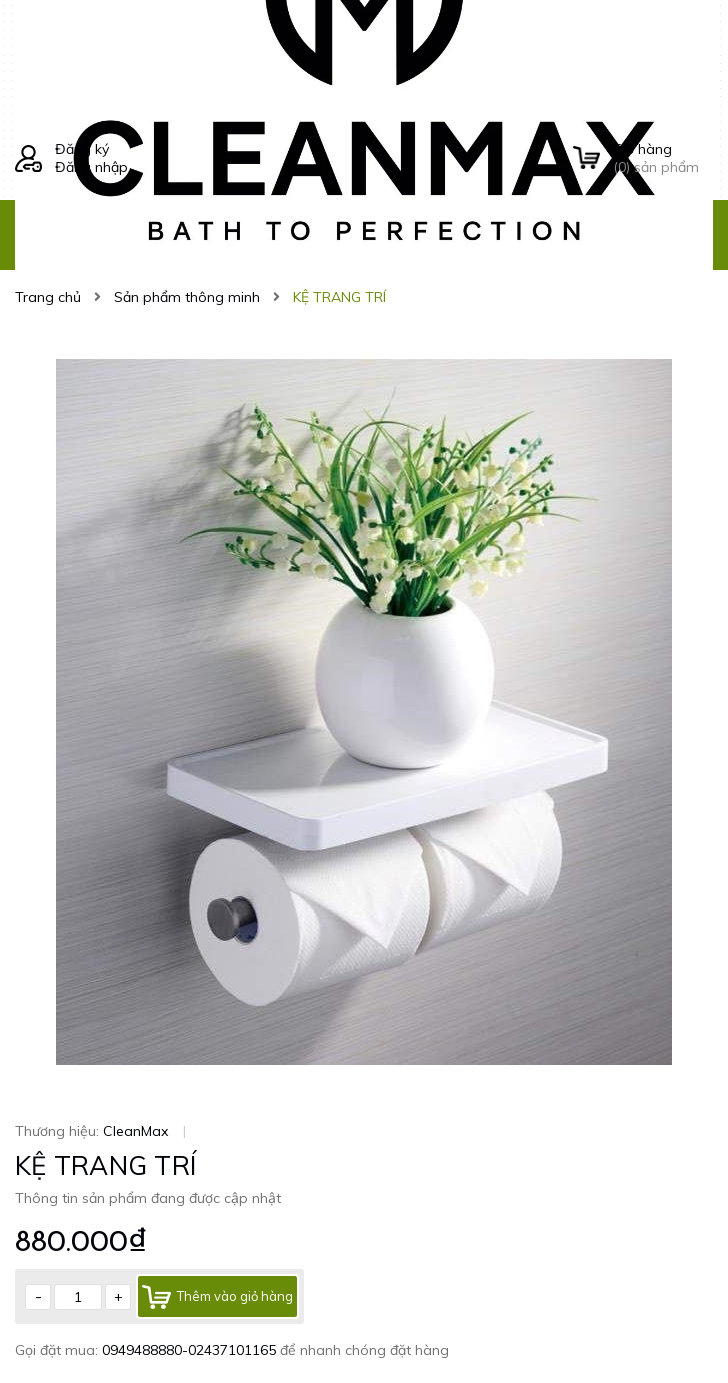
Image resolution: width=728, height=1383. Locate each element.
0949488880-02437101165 (191, 1350)
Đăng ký (82, 149)
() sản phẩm (663, 158)
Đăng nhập (91, 167)
